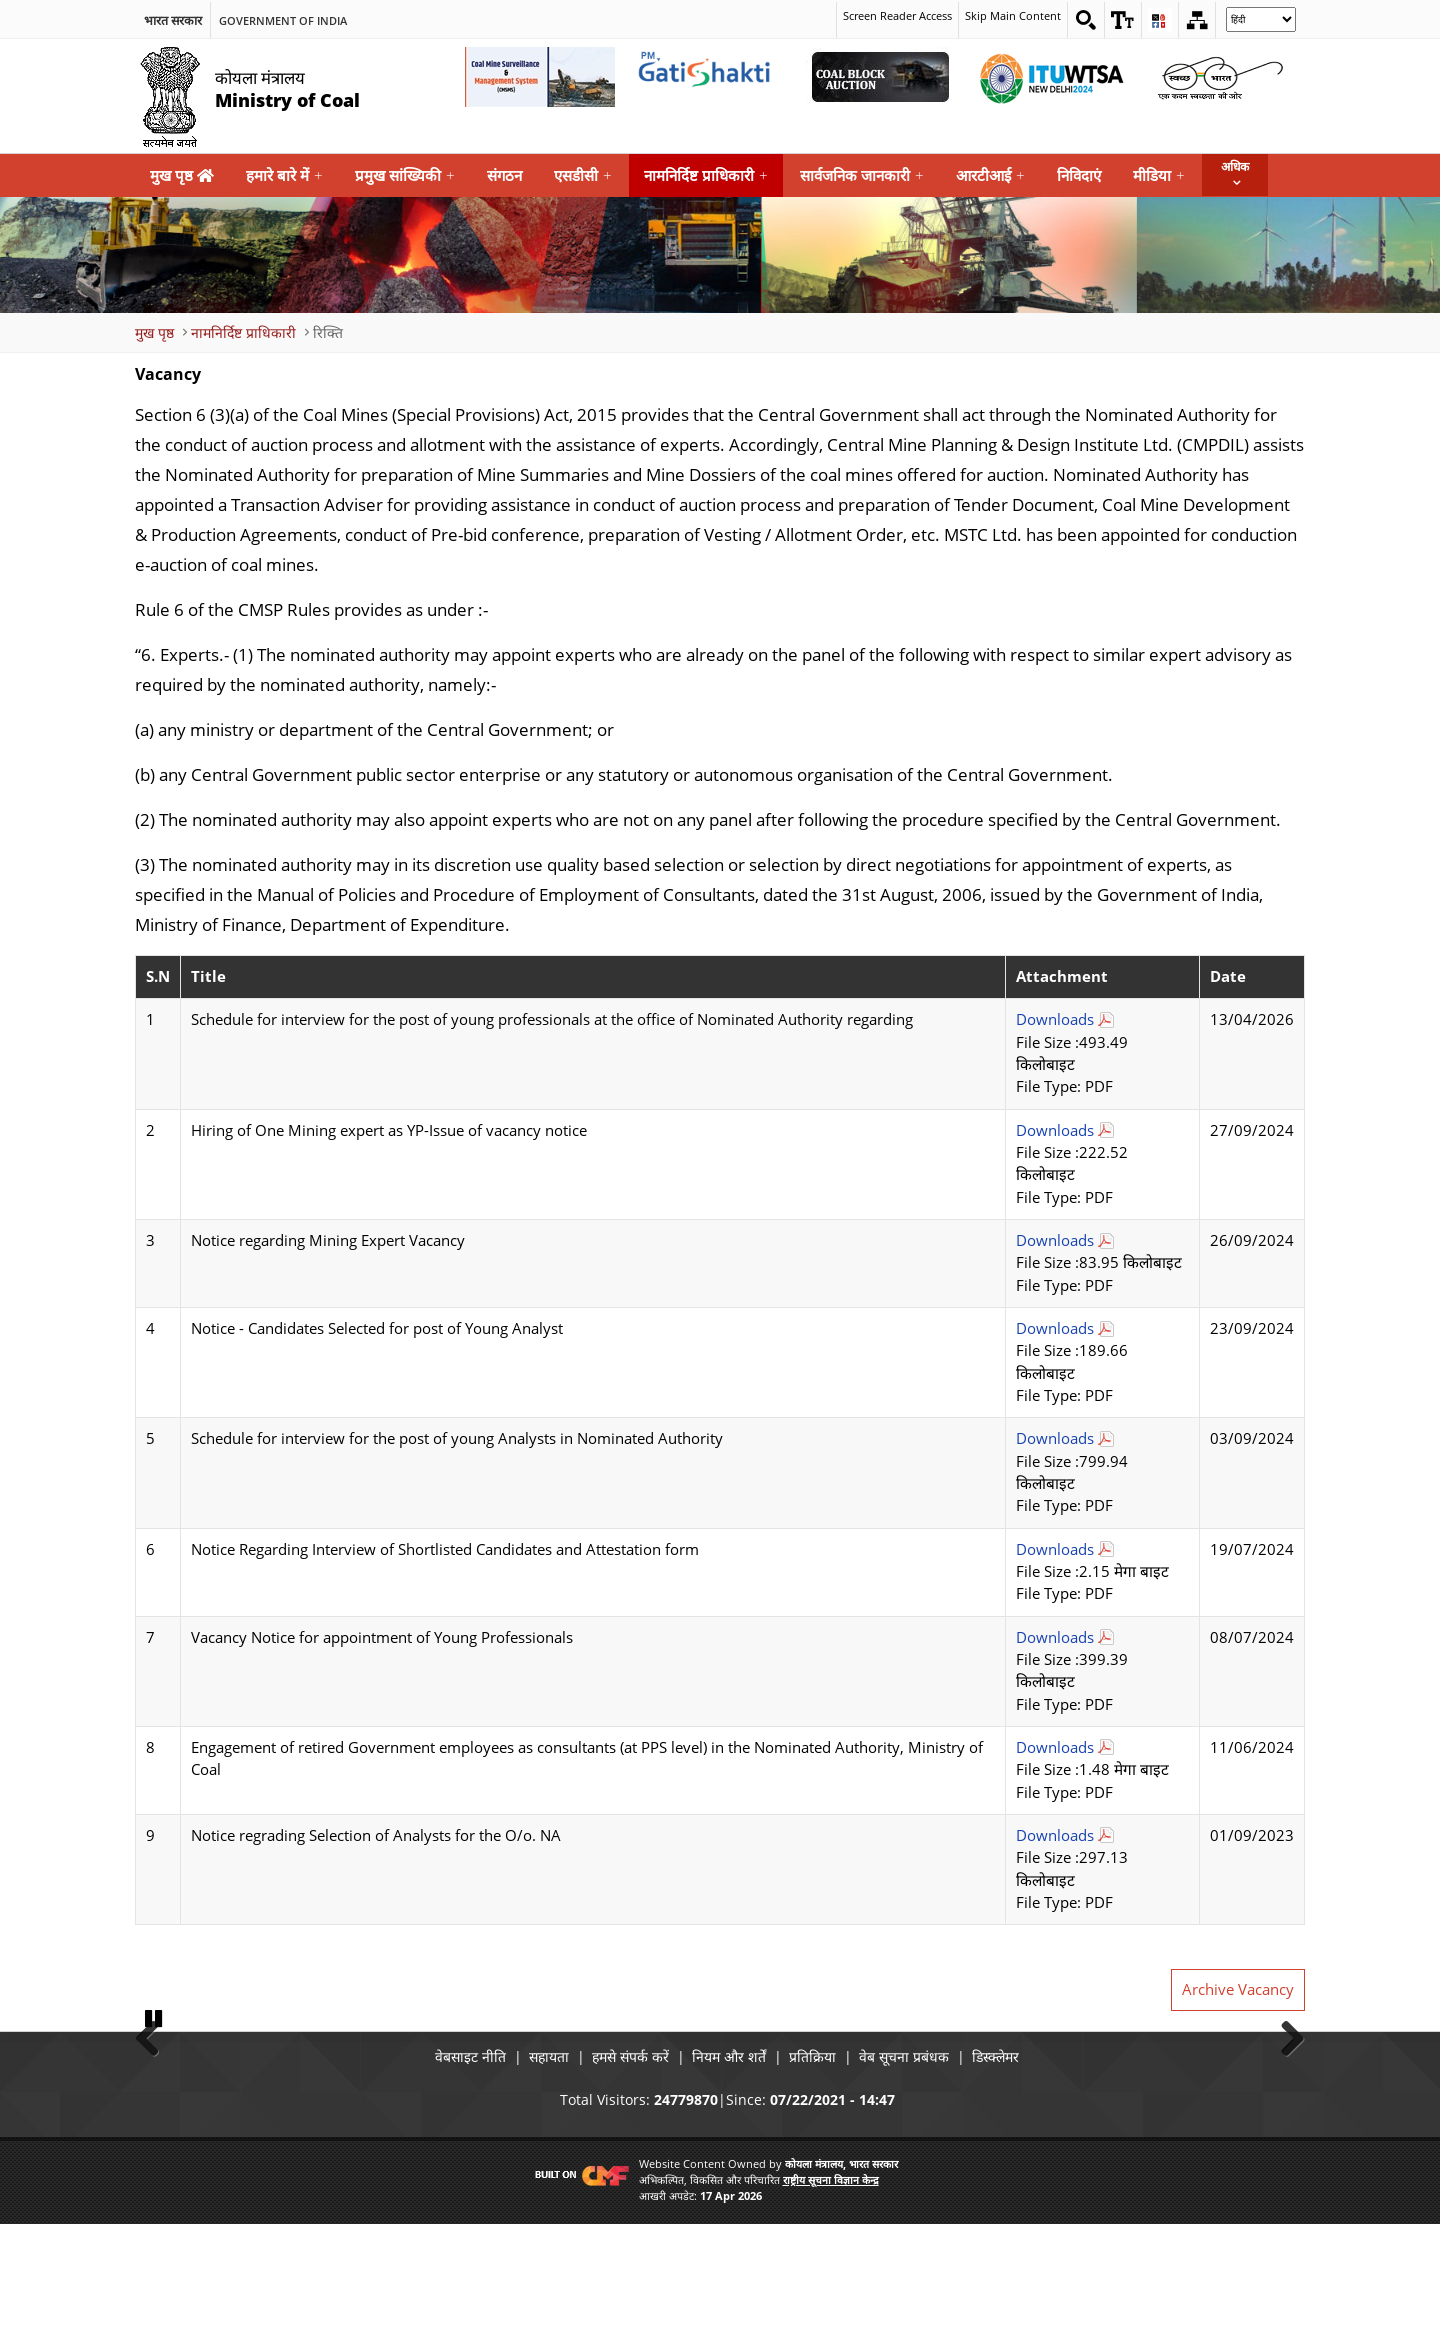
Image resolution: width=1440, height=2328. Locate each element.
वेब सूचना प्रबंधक (934, 2159)
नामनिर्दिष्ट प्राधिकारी (243, 331)
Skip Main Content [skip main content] (1002, 16)
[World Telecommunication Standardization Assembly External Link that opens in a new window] (1050, 77)
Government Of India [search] (283, 19)
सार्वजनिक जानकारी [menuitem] (862, 175)
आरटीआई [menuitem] (990, 175)
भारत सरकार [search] (173, 19)
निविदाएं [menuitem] (1079, 175)
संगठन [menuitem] (504, 175)
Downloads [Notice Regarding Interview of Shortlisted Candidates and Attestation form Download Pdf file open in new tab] (1055, 1548)
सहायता (519, 2159)
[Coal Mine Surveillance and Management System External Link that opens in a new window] (540, 77)
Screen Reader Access (877, 16)
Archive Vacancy (1238, 1989)
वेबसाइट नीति (425, 2159)
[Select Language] (1261, 19)
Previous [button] (155, 2086)
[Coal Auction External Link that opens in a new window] (880, 77)
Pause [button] (155, 2122)
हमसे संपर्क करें (615, 2159)
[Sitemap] (1196, 20)
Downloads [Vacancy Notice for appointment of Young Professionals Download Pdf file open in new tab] (1055, 1636)
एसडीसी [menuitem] (583, 175)
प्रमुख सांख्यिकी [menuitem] (405, 175)
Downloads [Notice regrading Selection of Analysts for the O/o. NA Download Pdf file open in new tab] (1055, 1834)
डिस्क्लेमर (1040, 2159)
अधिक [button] (1235, 166)
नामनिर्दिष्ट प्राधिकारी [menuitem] (706, 175)
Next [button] (1285, 2086)
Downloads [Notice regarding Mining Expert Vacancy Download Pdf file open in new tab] (1055, 1240)
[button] (1118, 20)
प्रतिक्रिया (827, 2159)
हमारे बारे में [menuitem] (284, 175)
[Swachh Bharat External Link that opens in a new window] (1220, 77)
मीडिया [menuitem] (1159, 175)
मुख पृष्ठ (182, 175)
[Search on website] (1079, 20)
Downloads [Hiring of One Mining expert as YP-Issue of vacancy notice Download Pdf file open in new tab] (1055, 1129)
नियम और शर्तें (729, 2159)
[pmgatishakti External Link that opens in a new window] (710, 77)
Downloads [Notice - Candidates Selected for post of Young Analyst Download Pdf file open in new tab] (1055, 1328)
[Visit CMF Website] (578, 2278)
